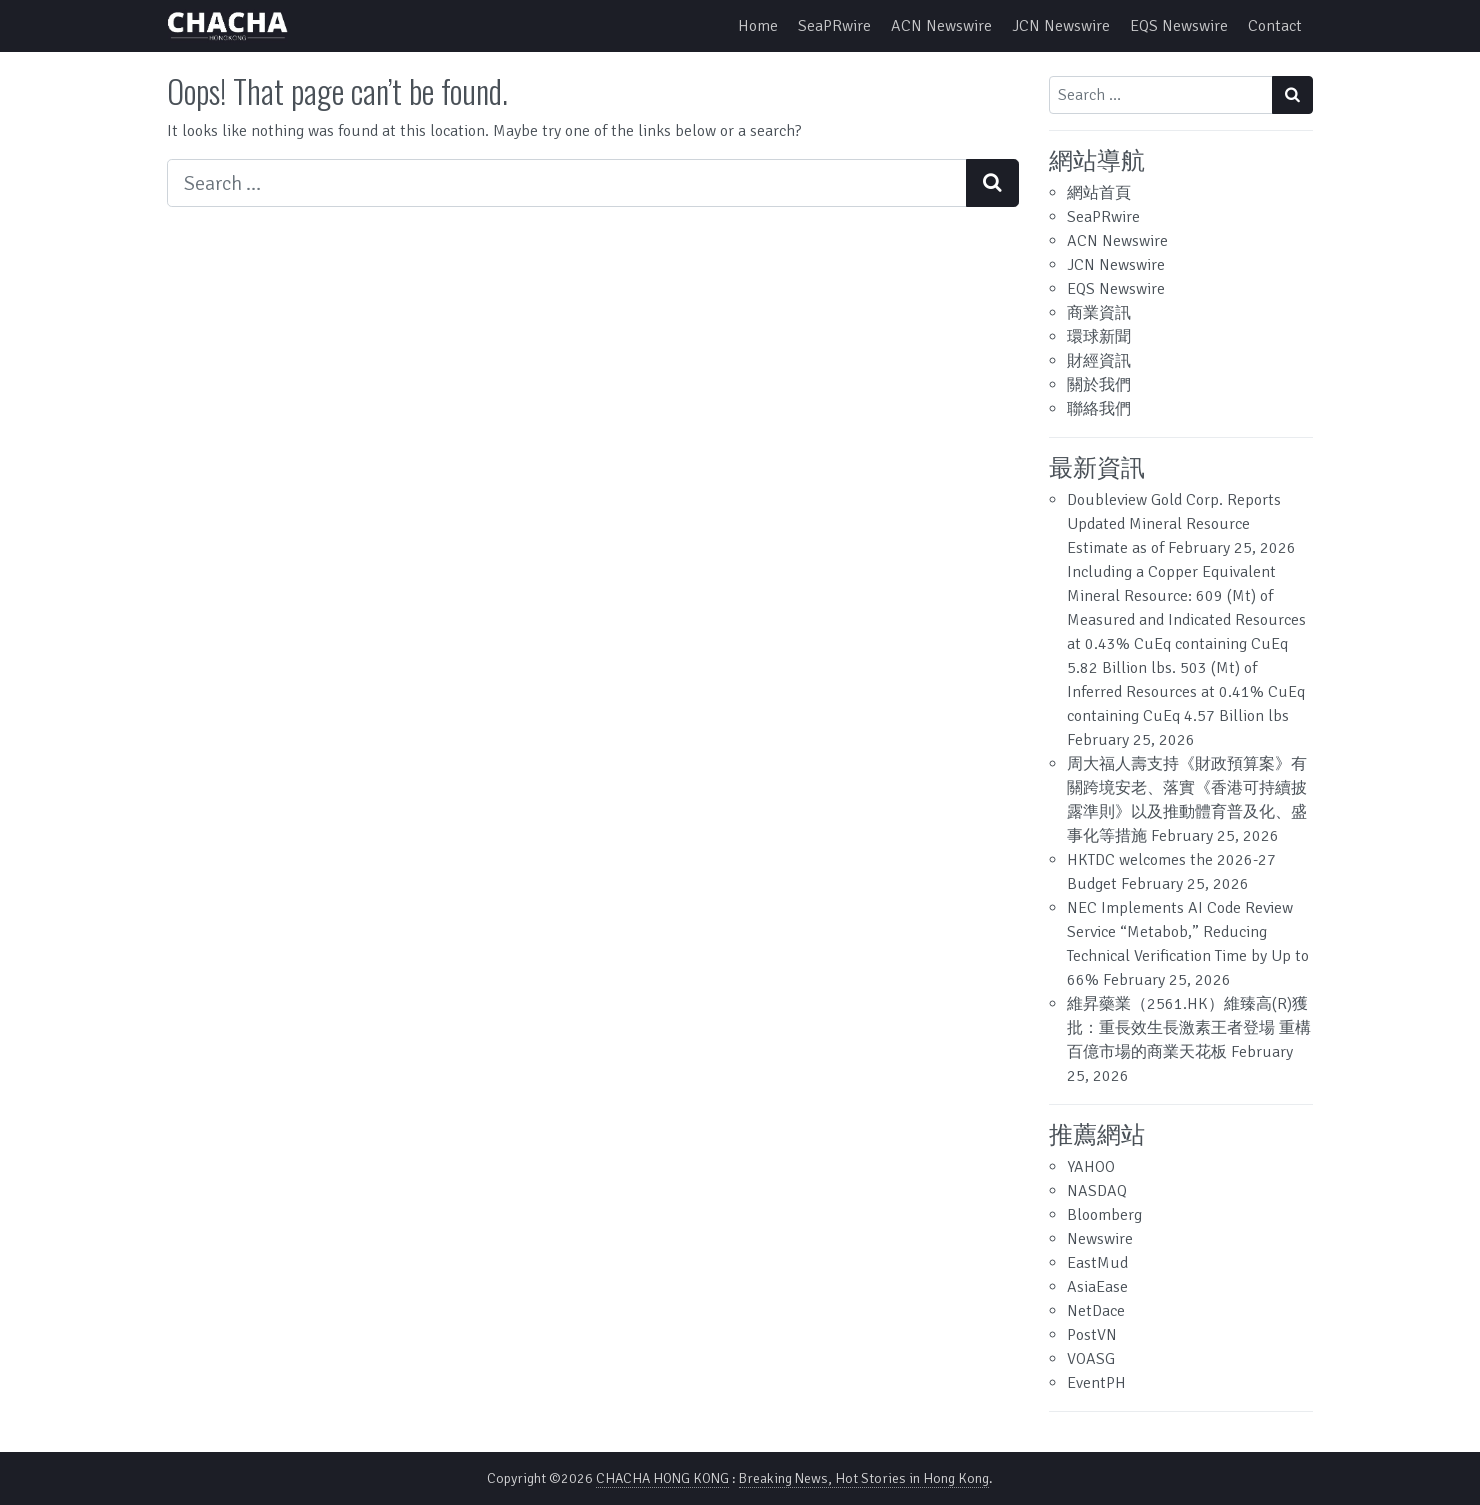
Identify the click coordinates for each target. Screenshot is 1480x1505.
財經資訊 (1099, 361)
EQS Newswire (1179, 26)
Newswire (1100, 1239)
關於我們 (1099, 385)
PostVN (1092, 1335)
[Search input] (567, 183)
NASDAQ (1097, 1191)
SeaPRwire (834, 26)
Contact (1275, 26)
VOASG (1091, 1359)
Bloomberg (1104, 1215)
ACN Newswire (941, 26)
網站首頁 (1099, 193)
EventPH (1096, 1383)
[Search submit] (992, 183)
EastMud (1097, 1263)
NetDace (1096, 1311)
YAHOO (1091, 1167)
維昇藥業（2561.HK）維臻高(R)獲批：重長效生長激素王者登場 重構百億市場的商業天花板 (1189, 1028)
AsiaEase (1097, 1287)
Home (758, 26)
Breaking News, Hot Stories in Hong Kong (864, 1478)
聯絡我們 (1099, 409)
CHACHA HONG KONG (662, 1478)
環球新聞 (1099, 337)
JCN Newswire (1061, 26)
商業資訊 (1099, 313)
